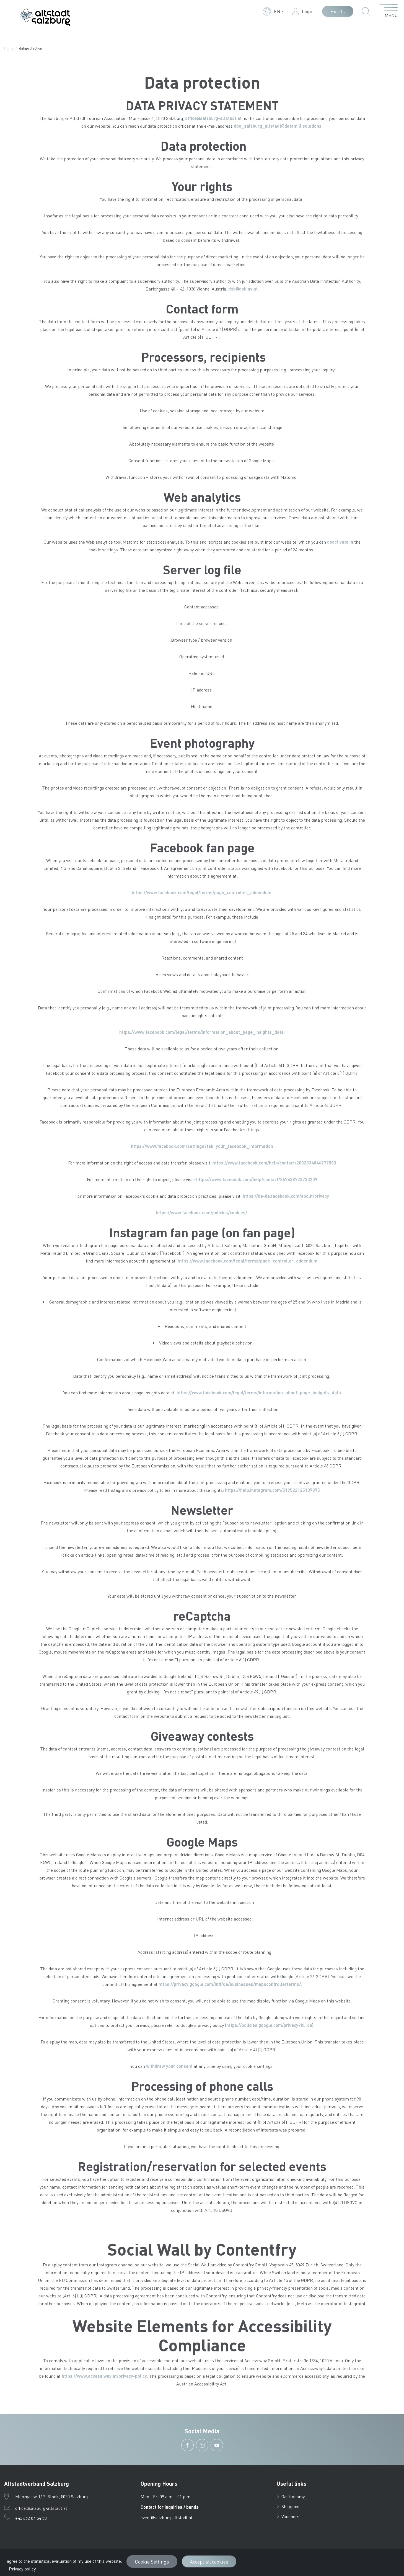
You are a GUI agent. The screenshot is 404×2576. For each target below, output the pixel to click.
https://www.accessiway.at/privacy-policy (104, 2376)
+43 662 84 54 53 (30, 2518)
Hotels (337, 11)
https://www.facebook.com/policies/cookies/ (202, 1212)
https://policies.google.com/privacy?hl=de (269, 2025)
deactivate (337, 542)
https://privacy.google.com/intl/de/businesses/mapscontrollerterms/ (230, 1984)
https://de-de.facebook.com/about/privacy (286, 1196)
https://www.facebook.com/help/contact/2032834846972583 (274, 1163)
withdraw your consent (169, 2066)
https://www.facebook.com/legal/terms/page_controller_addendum (201, 892)
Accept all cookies (209, 2561)
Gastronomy (291, 2496)
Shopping (288, 2506)
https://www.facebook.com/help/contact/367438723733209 (256, 1179)
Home (8, 48)
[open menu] (389, 11)
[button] (273, 11)
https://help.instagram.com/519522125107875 (272, 1490)
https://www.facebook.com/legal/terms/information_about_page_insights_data (201, 1032)
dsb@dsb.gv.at (243, 289)
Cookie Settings (152, 2561)
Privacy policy (22, 2569)
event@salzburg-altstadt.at (167, 2517)
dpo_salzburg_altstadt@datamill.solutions (278, 126)
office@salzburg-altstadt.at (213, 118)
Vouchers (288, 2516)
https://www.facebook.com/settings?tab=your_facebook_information (202, 1146)
